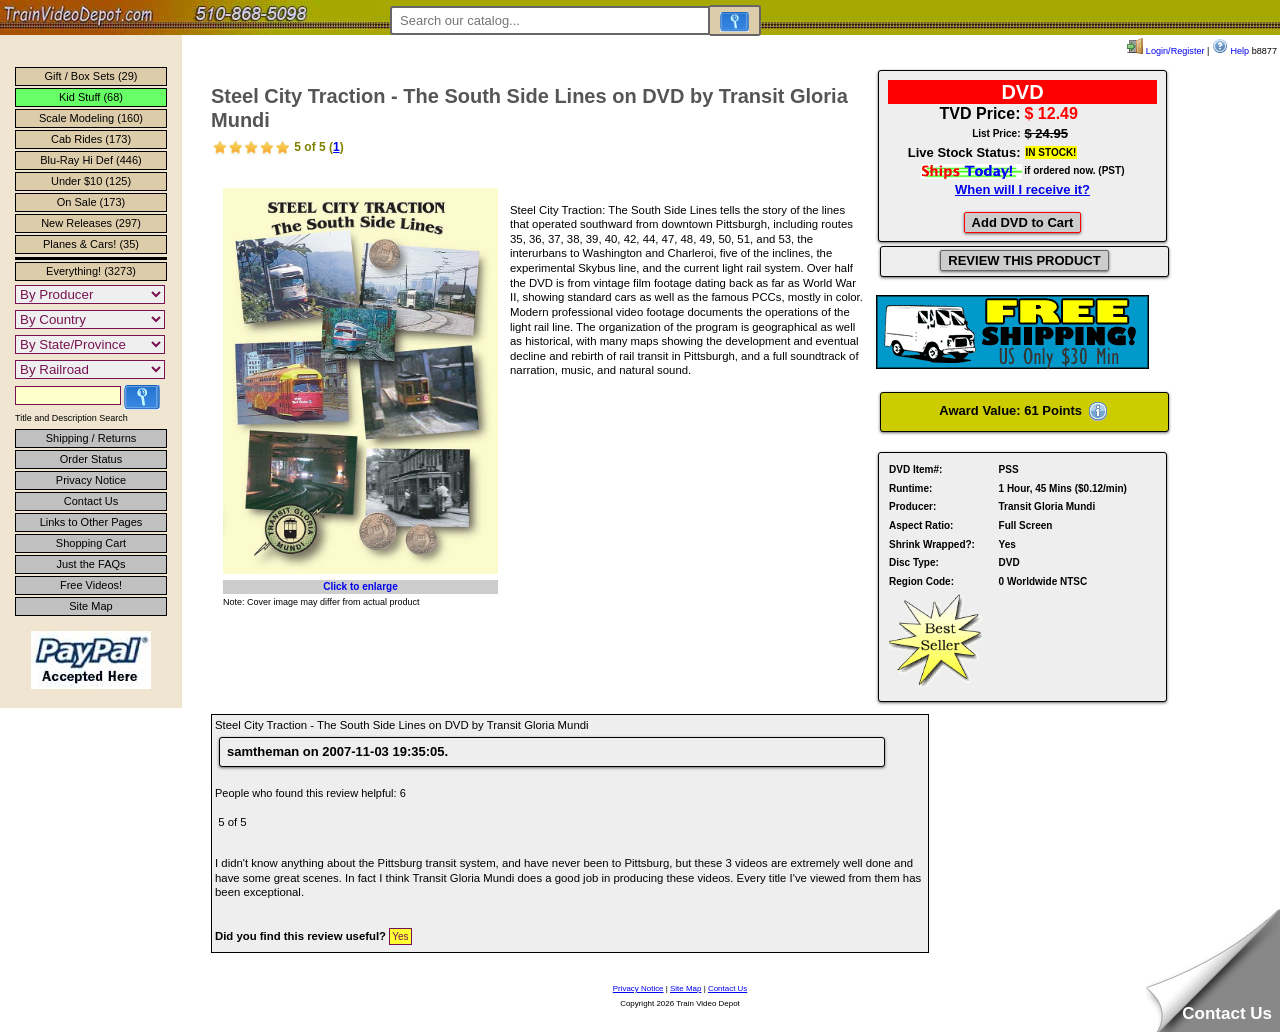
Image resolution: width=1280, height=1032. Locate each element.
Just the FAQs (90, 564)
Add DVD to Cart (1023, 222)
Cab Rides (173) (91, 139)
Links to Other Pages (91, 522)
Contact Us (91, 501)
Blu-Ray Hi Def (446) (90, 160)
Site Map (90, 606)
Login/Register (1165, 51)
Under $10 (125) (91, 181)
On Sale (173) (91, 202)
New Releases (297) (91, 223)
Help (1230, 51)
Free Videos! (91, 585)
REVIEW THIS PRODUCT (1024, 260)
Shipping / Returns (91, 438)
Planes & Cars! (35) (91, 244)
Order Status (91, 459)
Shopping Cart (91, 543)
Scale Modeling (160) (91, 118)
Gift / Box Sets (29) (91, 76)
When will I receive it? (1022, 189)
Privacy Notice (91, 480)
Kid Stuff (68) (91, 97)
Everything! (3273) (91, 271)
